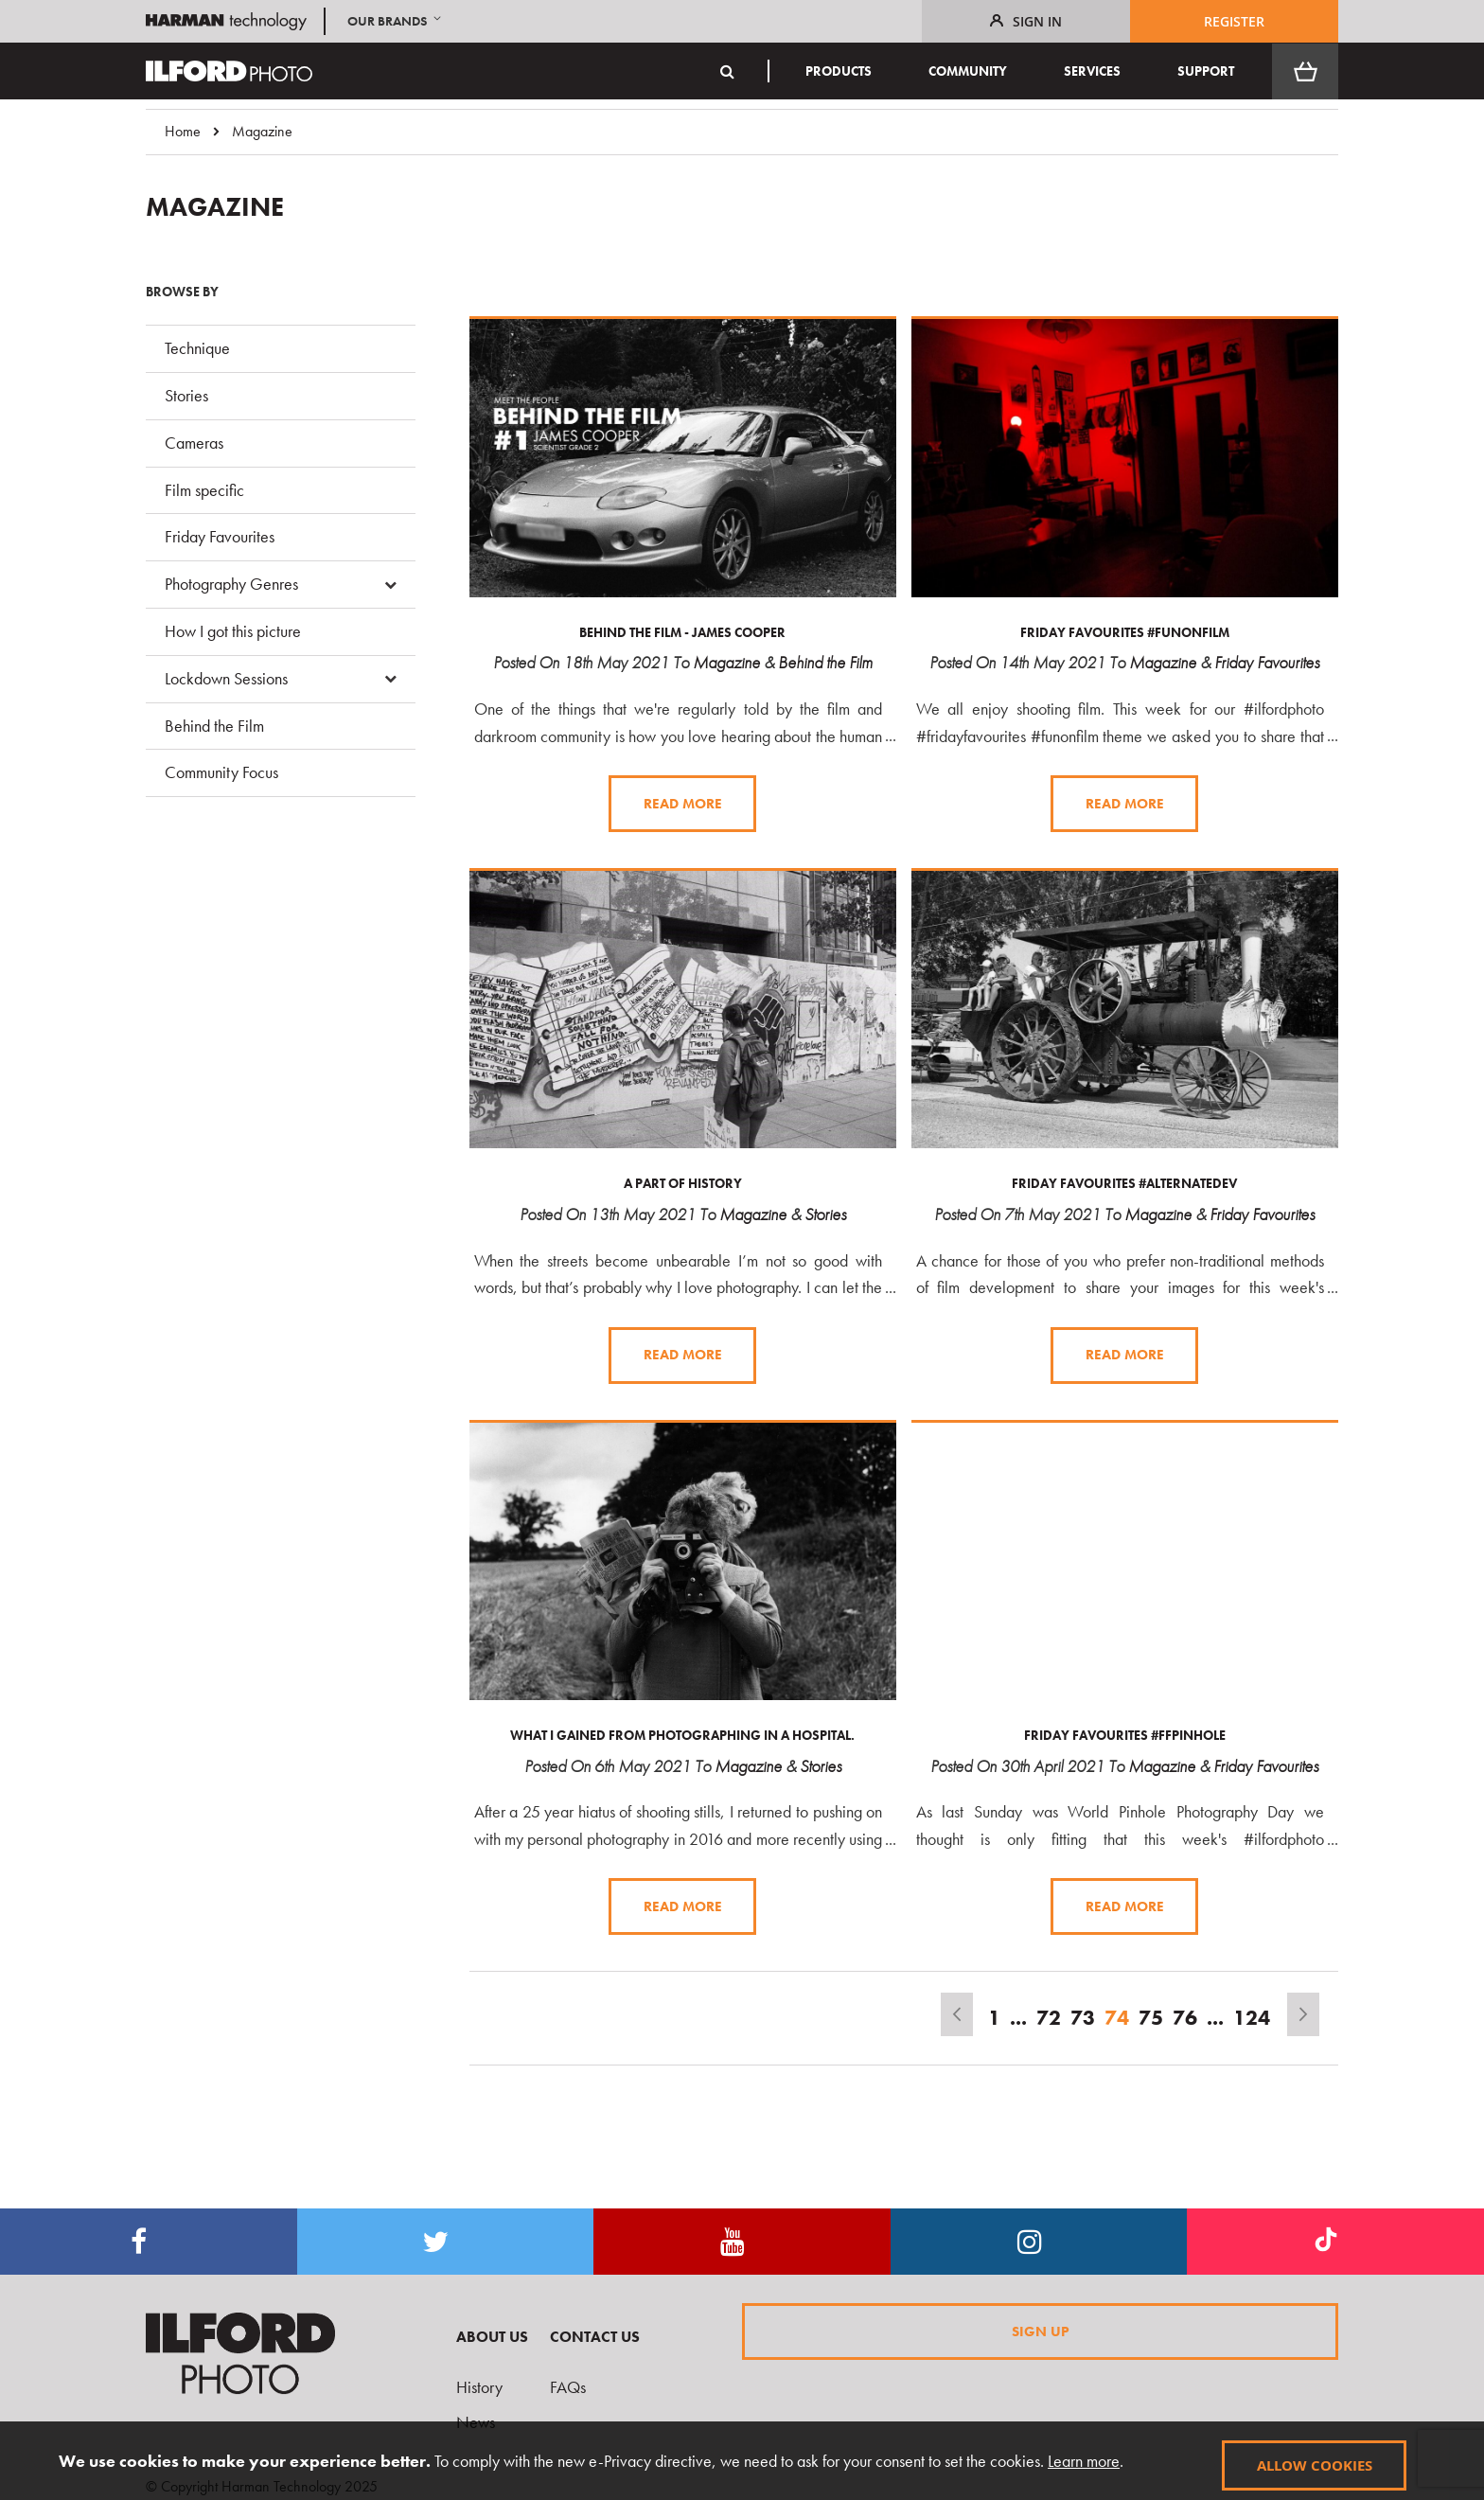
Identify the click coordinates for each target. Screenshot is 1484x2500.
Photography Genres (231, 583)
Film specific (204, 490)
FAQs (568, 2387)
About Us (492, 2337)
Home (183, 131)
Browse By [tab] (182, 291)
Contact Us (595, 2337)
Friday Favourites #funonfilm (1124, 632)
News (475, 2422)
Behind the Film (825, 662)
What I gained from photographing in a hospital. (682, 1733)
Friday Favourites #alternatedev (1124, 1182)
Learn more (1081, 2461)
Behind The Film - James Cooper (682, 632)
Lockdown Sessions (226, 678)
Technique (197, 348)
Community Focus (221, 772)
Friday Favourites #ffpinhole (1125, 1733)
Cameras (194, 442)
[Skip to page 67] (1018, 2015)
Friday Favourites (1266, 662)
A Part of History (683, 1182)
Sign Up (1040, 2330)
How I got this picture (233, 631)
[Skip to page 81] (1215, 2015)
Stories (825, 1213)
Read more (683, 802)
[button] (396, 21)
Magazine (726, 662)
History (479, 2387)
